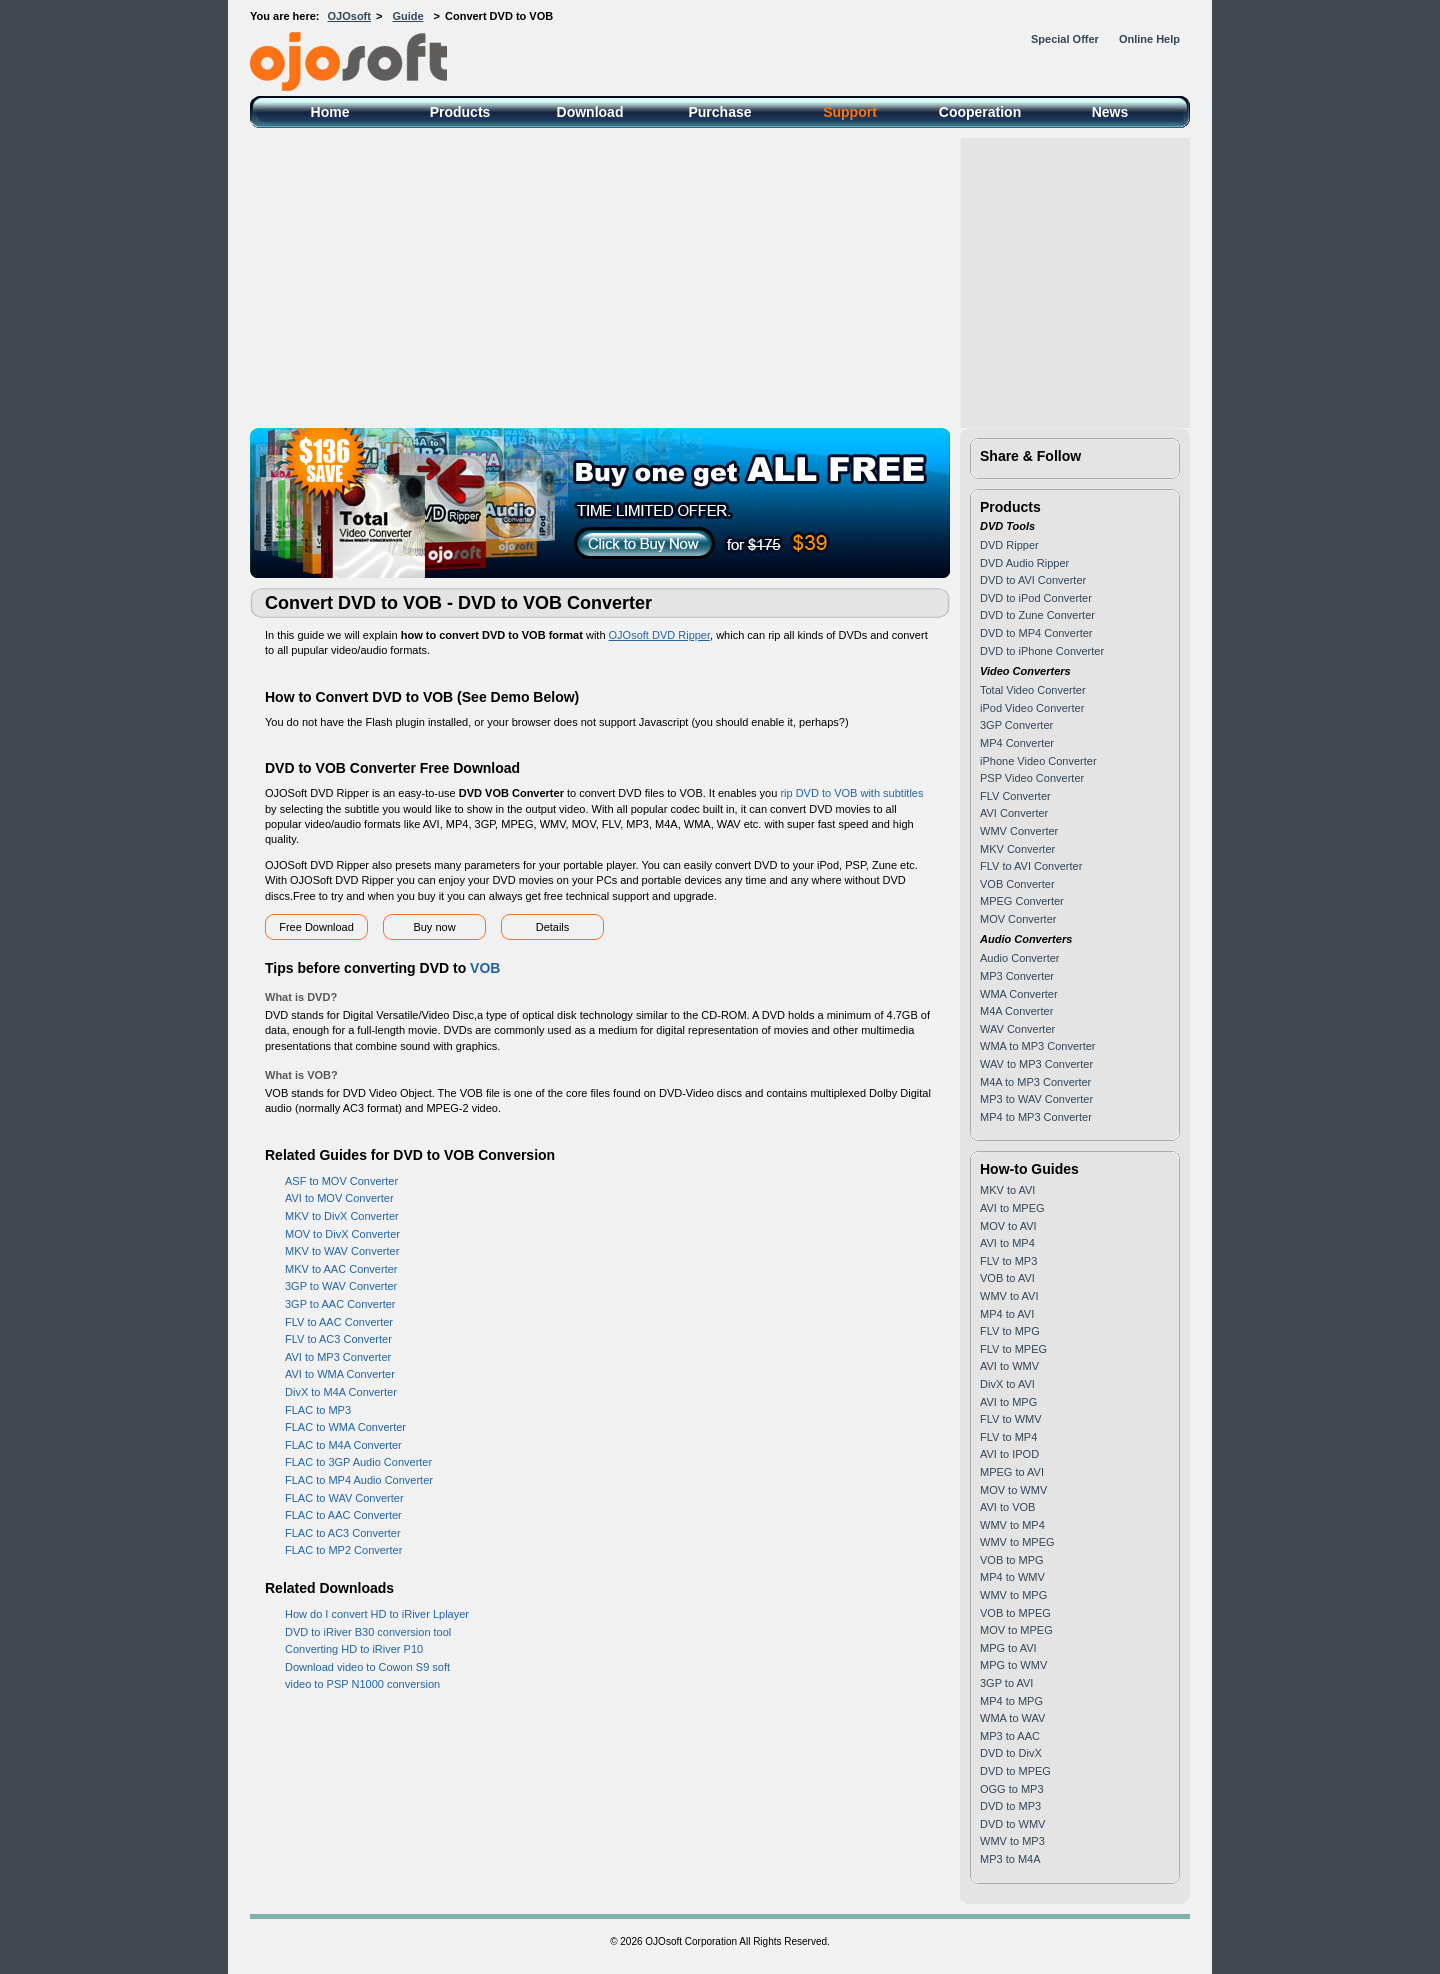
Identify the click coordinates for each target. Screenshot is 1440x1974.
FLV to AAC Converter (339, 1322)
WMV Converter (1019, 831)
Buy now (434, 927)
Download (590, 112)
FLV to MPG (1010, 1331)
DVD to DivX (1011, 1753)
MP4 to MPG (1011, 1701)
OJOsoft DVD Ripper (659, 635)
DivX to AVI (1007, 1384)
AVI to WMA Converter (340, 1374)
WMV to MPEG (1017, 1542)
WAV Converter (1017, 1029)
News (1110, 112)
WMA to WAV (1012, 1718)
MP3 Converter (1017, 976)
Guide (407, 16)
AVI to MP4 (1007, 1243)
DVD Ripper (1009, 545)
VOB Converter (1017, 884)
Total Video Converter (1033, 690)
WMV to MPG (1013, 1595)
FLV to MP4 (1008, 1437)
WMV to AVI (1009, 1296)
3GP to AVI (1006, 1683)
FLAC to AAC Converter (343, 1515)
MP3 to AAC (1010, 1736)
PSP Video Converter (1032, 778)
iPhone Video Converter (1038, 761)
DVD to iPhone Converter (1042, 651)
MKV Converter (1017, 849)
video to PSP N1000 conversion (362, 1684)
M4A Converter (1016, 1011)
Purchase (719, 112)
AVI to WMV (1009, 1366)
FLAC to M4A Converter (343, 1445)
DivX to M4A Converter (341, 1392)
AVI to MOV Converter (339, 1198)
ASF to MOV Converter (341, 1181)
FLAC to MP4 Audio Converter (359, 1480)
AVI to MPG (1008, 1402)
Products (460, 112)
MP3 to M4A (1010, 1859)
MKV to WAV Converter (342, 1251)
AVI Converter (1014, 813)
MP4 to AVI (1007, 1314)
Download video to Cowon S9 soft (367, 1667)
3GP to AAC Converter (340, 1304)
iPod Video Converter (1032, 708)
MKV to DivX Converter (342, 1216)
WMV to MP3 (1012, 1841)
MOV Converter (1018, 919)
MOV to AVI (1008, 1226)
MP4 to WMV (1012, 1577)
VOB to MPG (1012, 1560)
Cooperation (980, 112)
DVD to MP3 (1010, 1806)
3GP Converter (1016, 725)
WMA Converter (1019, 994)
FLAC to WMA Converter (345, 1427)
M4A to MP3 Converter (1035, 1082)
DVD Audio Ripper (1024, 563)
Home (330, 112)
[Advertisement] (720, 278)
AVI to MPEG (1012, 1208)
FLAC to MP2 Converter (343, 1550)
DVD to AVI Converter (1033, 580)
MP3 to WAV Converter (1036, 1099)
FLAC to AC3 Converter (343, 1533)
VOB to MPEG (1015, 1613)
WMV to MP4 (1012, 1525)
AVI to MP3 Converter (338, 1357)
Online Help (1149, 39)
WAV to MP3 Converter (1036, 1064)
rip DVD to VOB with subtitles (851, 793)
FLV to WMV (1011, 1419)
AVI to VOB (1007, 1507)
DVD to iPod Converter (1036, 598)
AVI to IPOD (1009, 1454)
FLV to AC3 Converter (338, 1339)
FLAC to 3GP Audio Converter (358, 1462)
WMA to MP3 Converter (1038, 1046)
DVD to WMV (1012, 1824)
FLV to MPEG (1013, 1349)
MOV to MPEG (1016, 1630)
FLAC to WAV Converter (344, 1498)
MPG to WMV (1013, 1665)
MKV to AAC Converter (341, 1269)
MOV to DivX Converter (342, 1234)
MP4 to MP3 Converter (1036, 1117)
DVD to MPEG (1015, 1771)
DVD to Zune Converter (1037, 615)
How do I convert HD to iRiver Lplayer (377, 1614)
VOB (485, 968)
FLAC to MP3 (318, 1410)
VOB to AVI (1007, 1278)
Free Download (316, 927)
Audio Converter (1020, 958)
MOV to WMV (1013, 1490)
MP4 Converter (1017, 743)
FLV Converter (1015, 796)
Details (553, 927)
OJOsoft (349, 16)
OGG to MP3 (1012, 1789)
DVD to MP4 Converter (1036, 633)
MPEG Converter (1022, 901)
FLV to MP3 (1008, 1261)
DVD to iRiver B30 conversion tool (368, 1632)
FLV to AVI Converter (1031, 866)
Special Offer (1065, 39)
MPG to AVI (1008, 1648)
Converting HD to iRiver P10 (354, 1649)
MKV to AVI (1007, 1190)
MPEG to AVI (1012, 1472)
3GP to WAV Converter (341, 1286)
